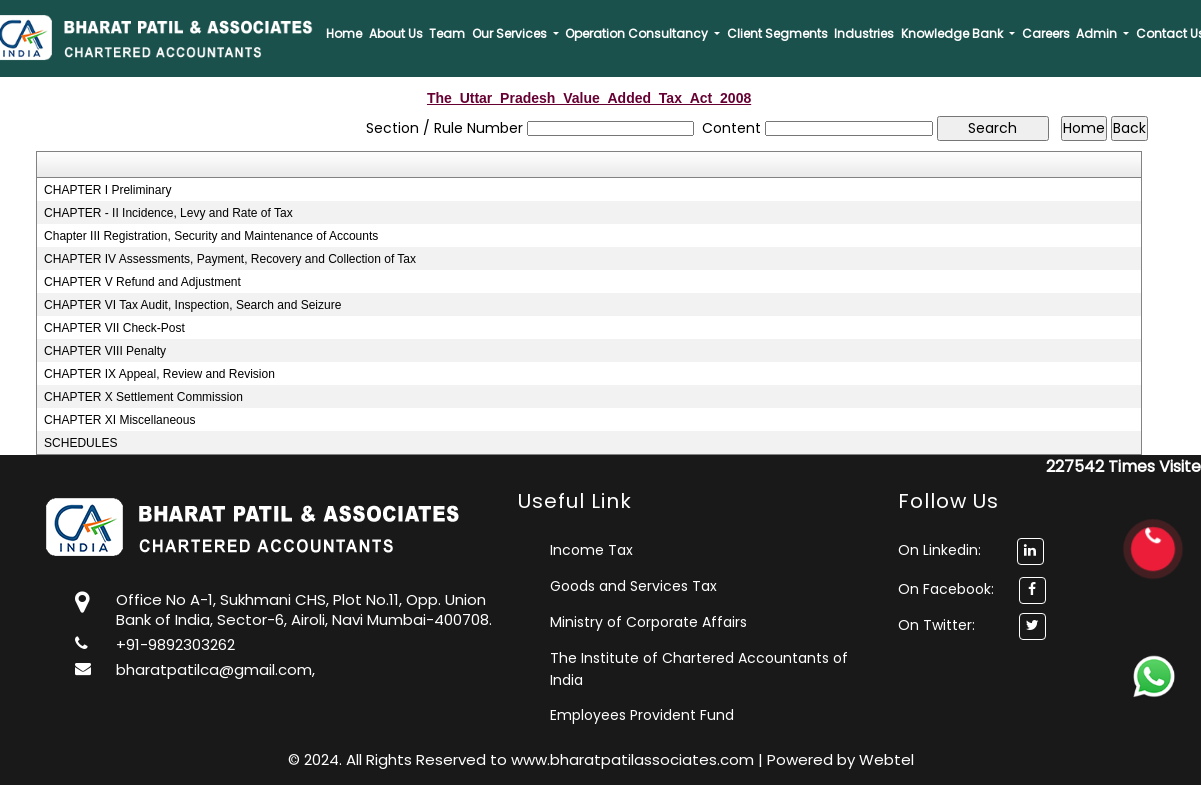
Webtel (886, 759)
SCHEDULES (80, 443)
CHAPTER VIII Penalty (105, 351)
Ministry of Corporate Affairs (648, 622)
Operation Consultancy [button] (638, 33)
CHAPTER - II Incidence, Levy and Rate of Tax (168, 213)
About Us (396, 33)
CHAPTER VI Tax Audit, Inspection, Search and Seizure (192, 305)
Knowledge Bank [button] (953, 33)
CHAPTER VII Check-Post (114, 328)
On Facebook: (946, 589)
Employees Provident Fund (642, 715)
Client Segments (777, 33)
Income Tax (591, 550)
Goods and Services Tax (633, 586)
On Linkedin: (971, 550)
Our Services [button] (511, 33)
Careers (1046, 33)
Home (344, 33)
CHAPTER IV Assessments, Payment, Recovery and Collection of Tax (230, 259)
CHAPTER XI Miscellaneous (119, 420)
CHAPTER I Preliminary (107, 190)
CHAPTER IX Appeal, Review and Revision (159, 374)
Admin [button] (1098, 33)
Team (447, 33)
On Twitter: (936, 625)
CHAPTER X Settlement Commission (143, 397)
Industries (864, 33)
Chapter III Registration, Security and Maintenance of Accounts (211, 236)
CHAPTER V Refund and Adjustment (142, 282)
